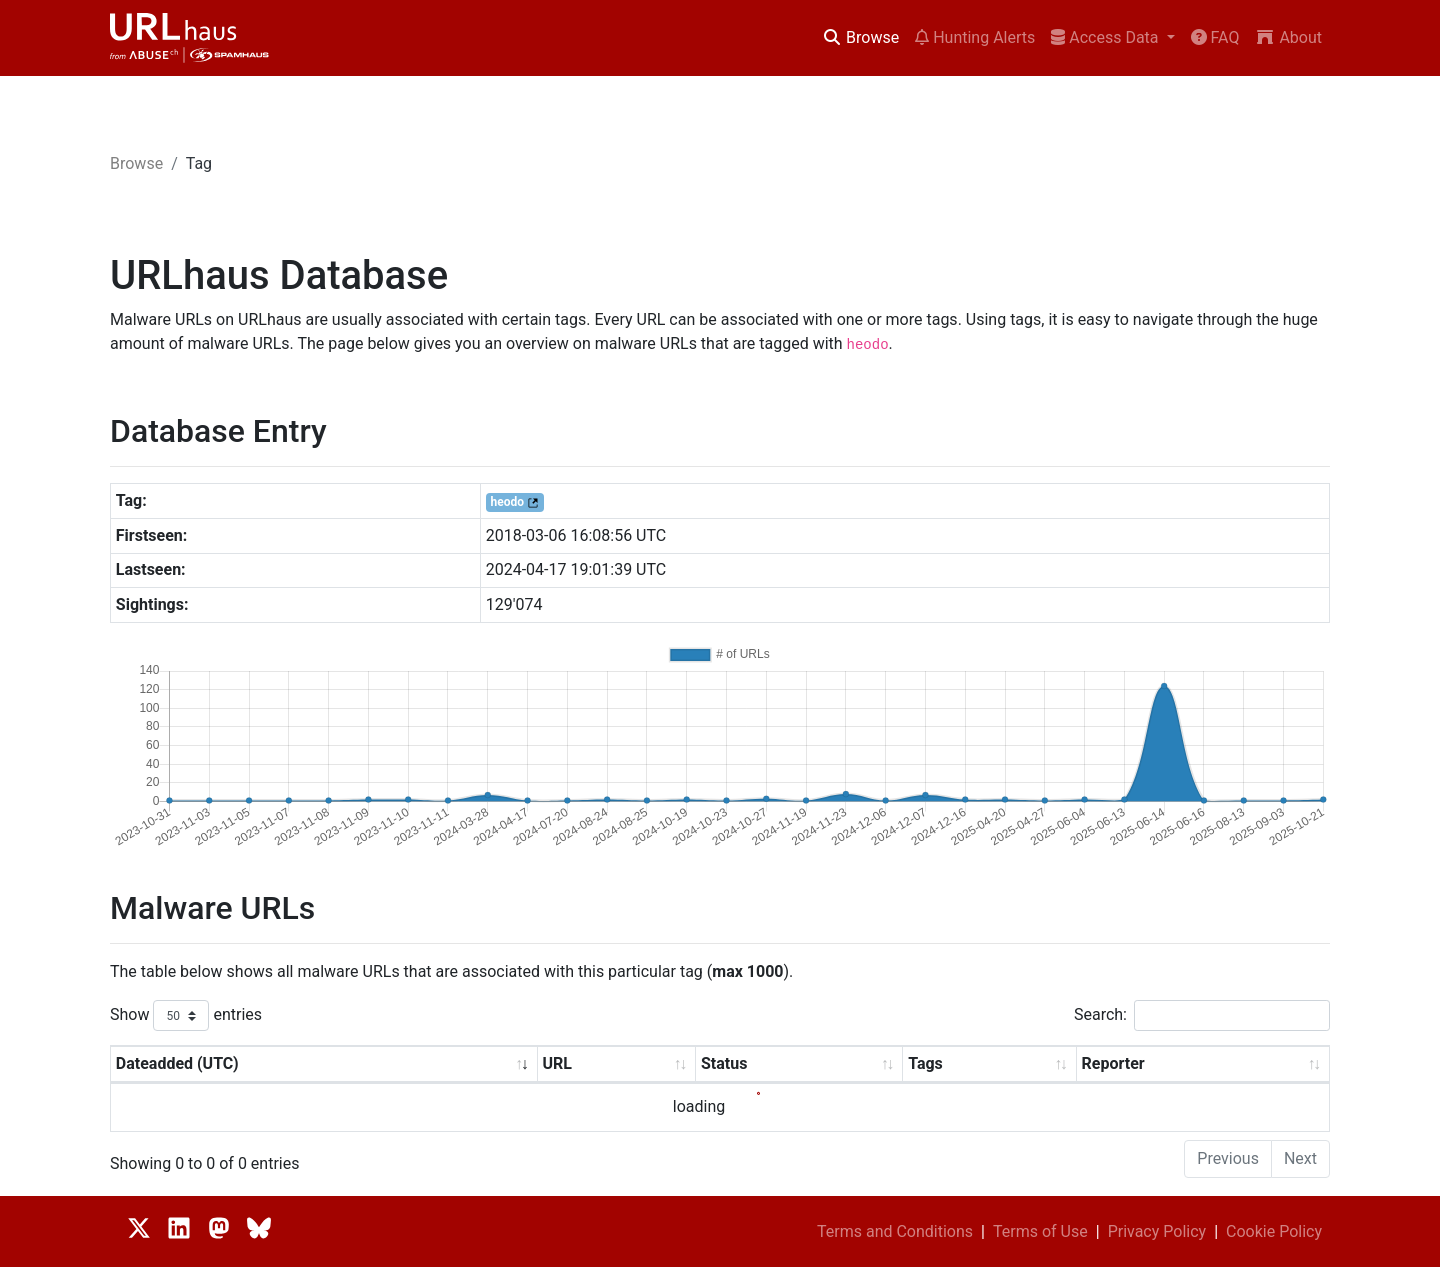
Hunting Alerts (975, 37)
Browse (860, 37)
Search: (1202, 1015)
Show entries (186, 1015)
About (1288, 37)
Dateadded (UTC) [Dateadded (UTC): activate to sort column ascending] (177, 1063)
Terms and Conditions (895, 1231)
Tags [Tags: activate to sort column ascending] (925, 1063)
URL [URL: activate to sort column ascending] (556, 1063)
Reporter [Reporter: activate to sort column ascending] (1113, 1063)
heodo (507, 502)
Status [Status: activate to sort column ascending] (724, 1063)
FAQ (1215, 37)
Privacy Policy (1157, 1231)
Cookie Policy (1274, 1231)
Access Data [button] (1106, 37)
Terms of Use (1040, 1231)
